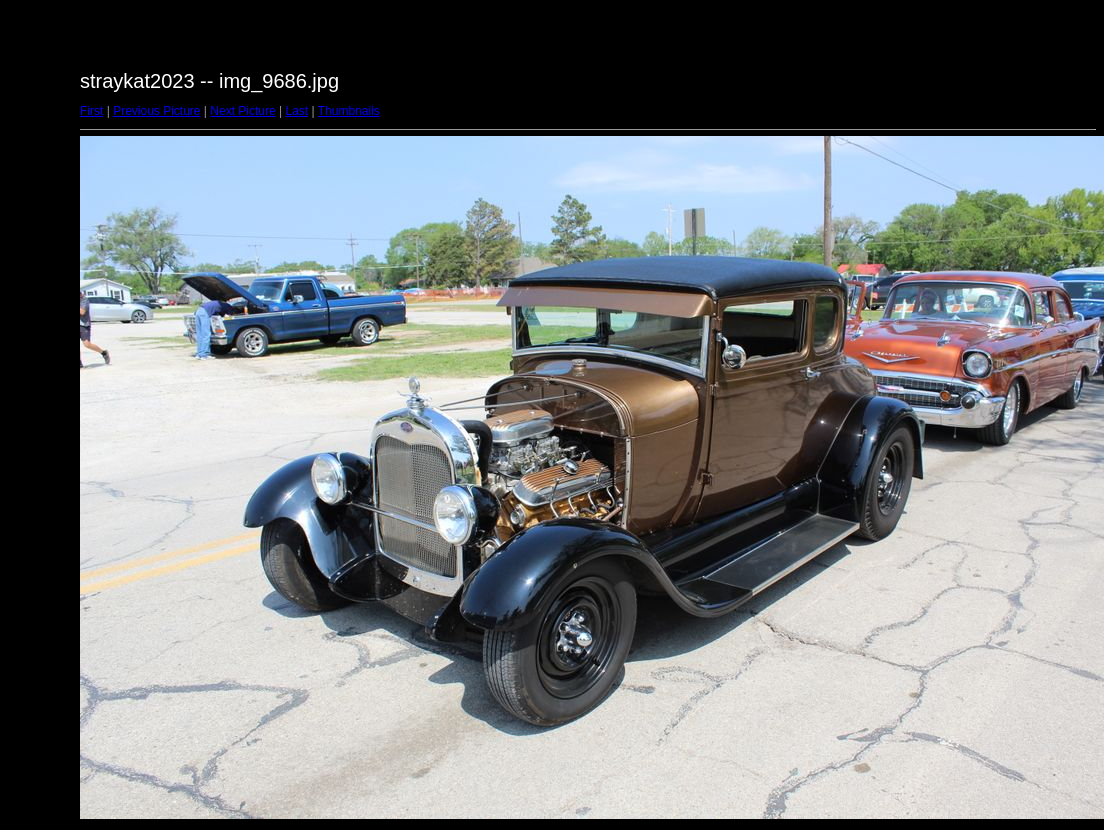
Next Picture (242, 111)
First (91, 111)
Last (296, 111)
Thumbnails (349, 111)
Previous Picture (156, 111)
